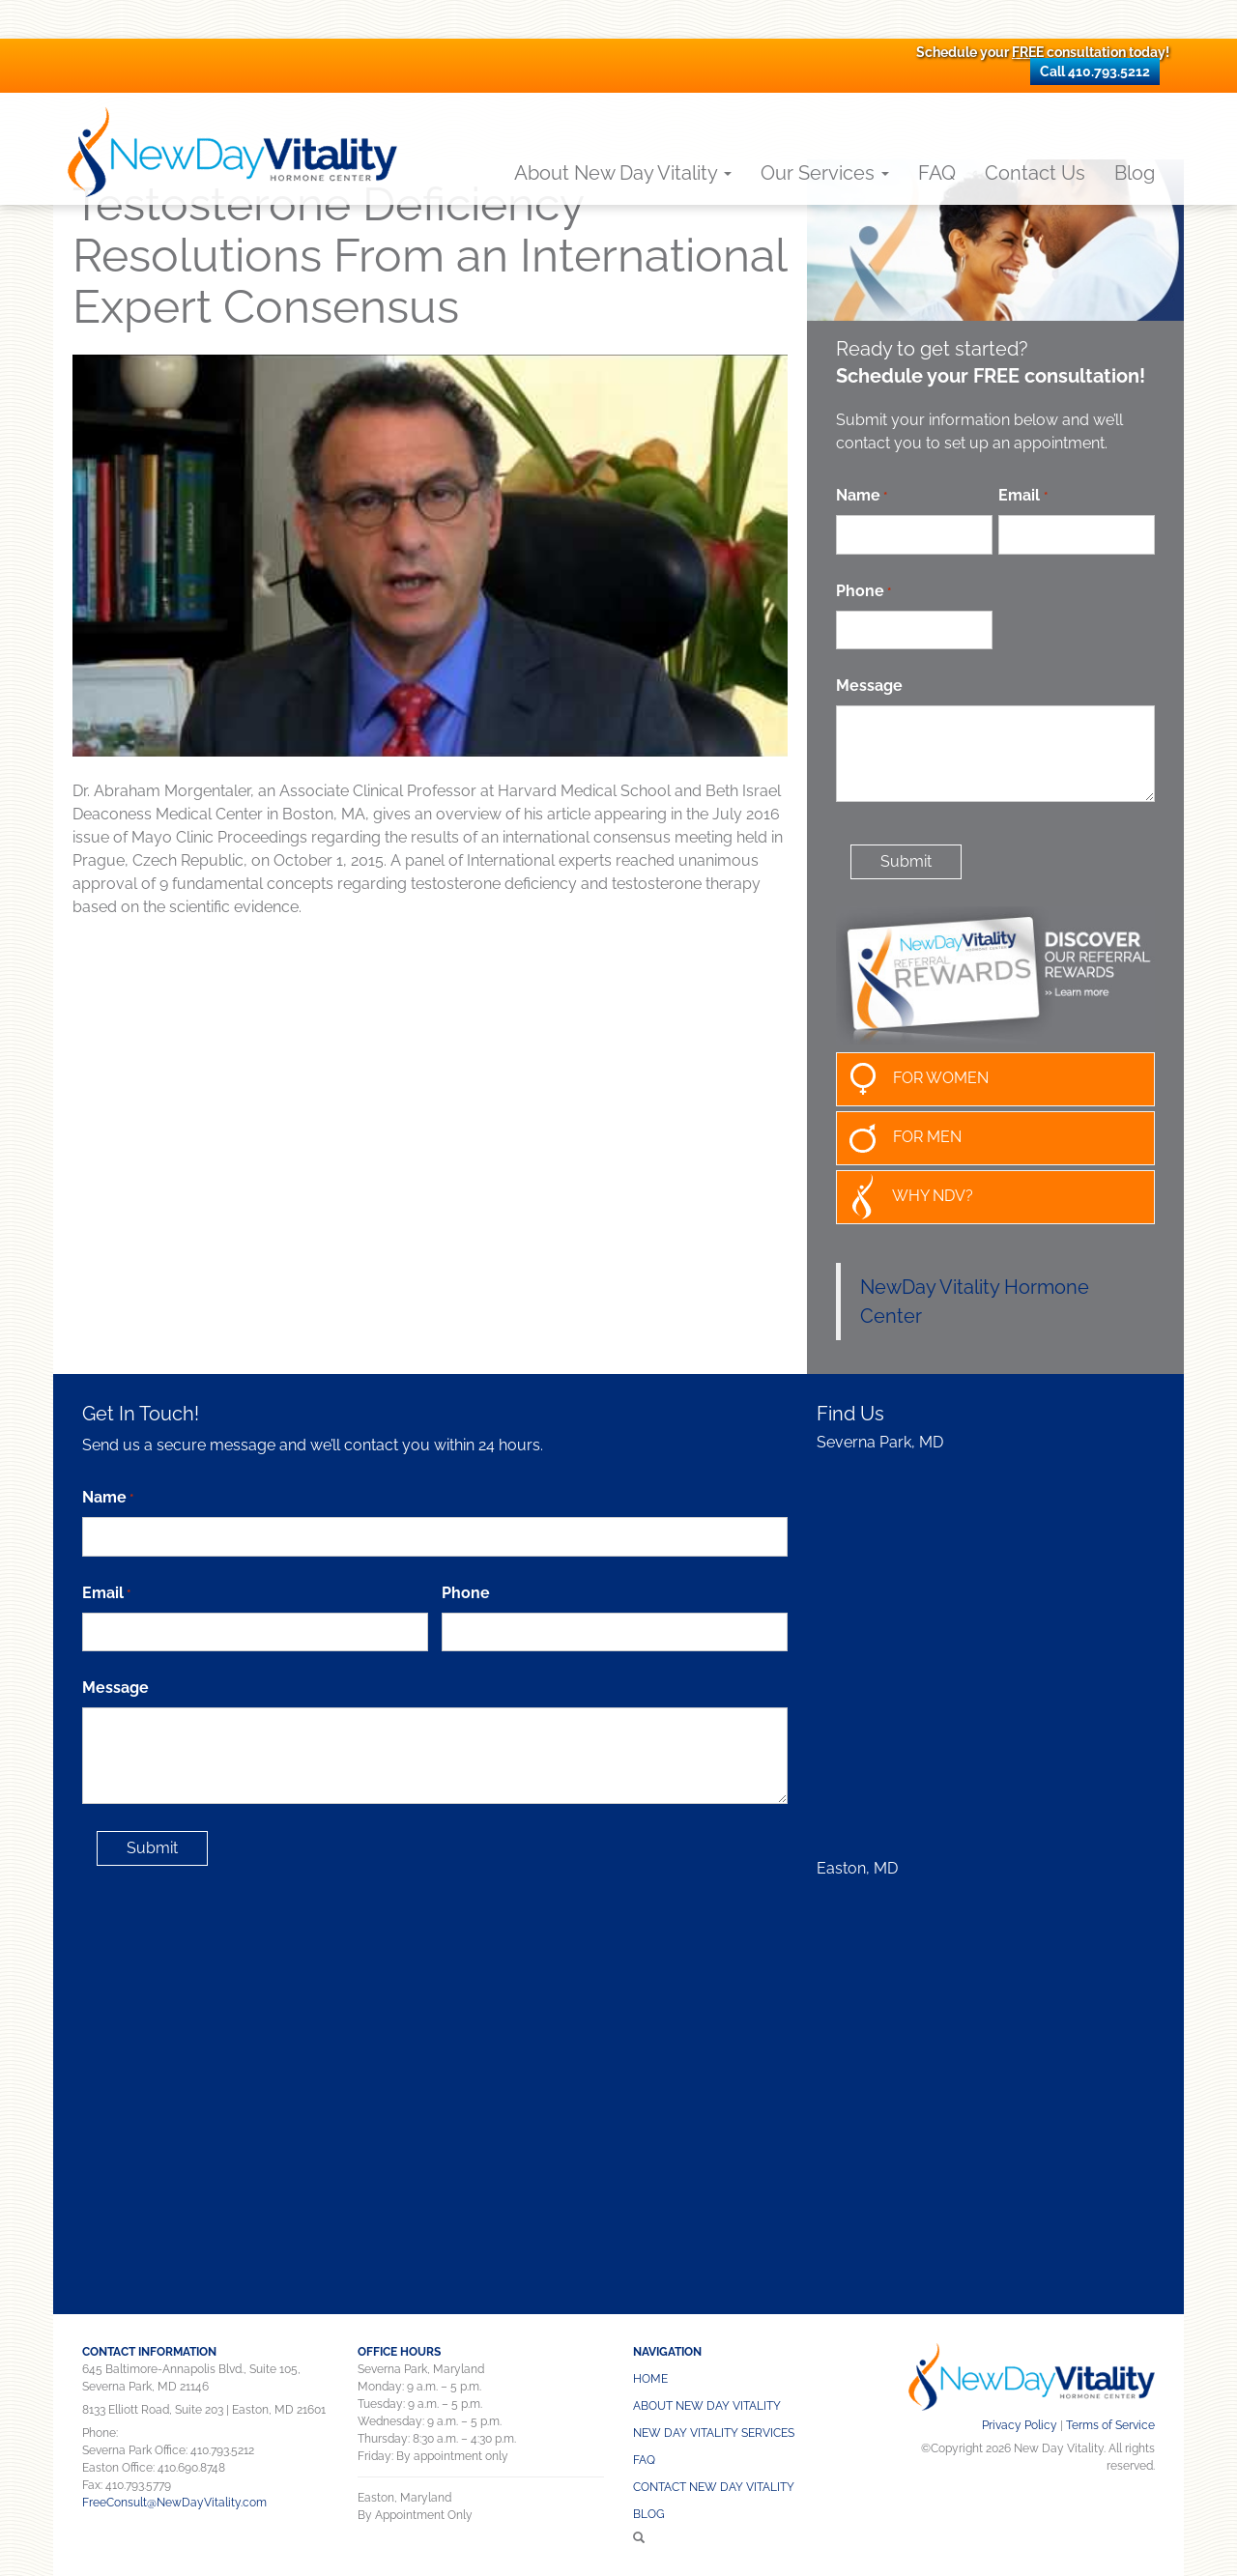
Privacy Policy (1019, 2425)
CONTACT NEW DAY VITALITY (713, 2487)
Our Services (825, 173)
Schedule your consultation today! (1042, 52)
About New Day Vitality (623, 173)
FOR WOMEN (913, 1079)
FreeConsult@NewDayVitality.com (174, 2502)
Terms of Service (1110, 2425)
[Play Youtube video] (430, 556)
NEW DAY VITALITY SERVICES (713, 2433)
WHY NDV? (905, 1197)
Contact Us (1035, 173)
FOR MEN (899, 1138)
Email (1022, 496)
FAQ (937, 173)
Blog (1134, 173)
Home (650, 2379)
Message (869, 685)
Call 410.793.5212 (1095, 71)
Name (861, 496)
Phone (863, 592)
